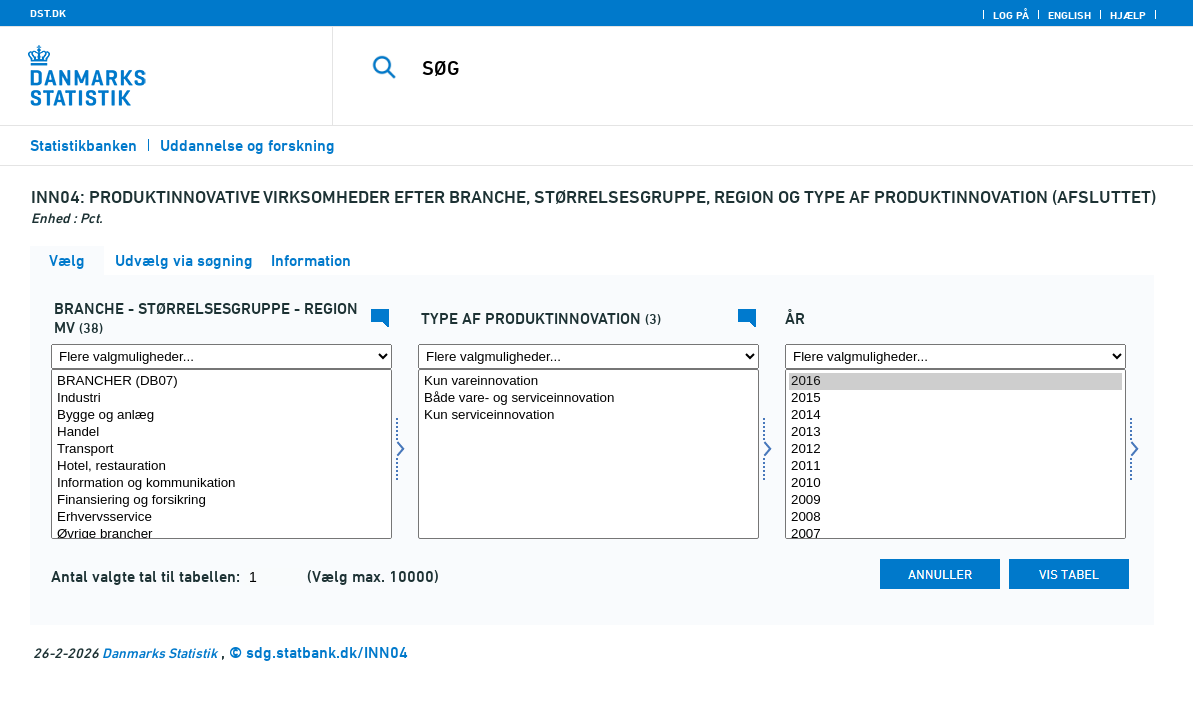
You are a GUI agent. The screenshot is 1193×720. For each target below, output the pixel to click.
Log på (1011, 15)
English (1069, 15)
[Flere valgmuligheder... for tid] (955, 356)
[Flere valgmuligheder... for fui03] (588, 356)
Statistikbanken (83, 145)
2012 (955, 449)
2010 (955, 483)
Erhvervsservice (221, 517)
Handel (221, 432)
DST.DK (48, 13)
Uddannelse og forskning (247, 145)
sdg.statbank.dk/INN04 (327, 652)
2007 (955, 534)
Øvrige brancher (221, 534)
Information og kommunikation (221, 483)
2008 (955, 517)
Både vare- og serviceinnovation (588, 398)
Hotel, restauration (221, 466)
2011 (955, 466)
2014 (955, 415)
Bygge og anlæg (221, 415)
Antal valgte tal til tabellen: (147, 576)
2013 (955, 432)
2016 (955, 381)
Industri (221, 398)
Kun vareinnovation (588, 381)
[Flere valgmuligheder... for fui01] (221, 356)
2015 (955, 398)
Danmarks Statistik (159, 652)
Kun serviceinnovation (588, 415)
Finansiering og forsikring (221, 500)
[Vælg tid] (955, 454)
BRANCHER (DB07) (221, 381)
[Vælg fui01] (221, 454)
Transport (221, 449)
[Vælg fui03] (588, 454)
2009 (955, 500)
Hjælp (1128, 15)
